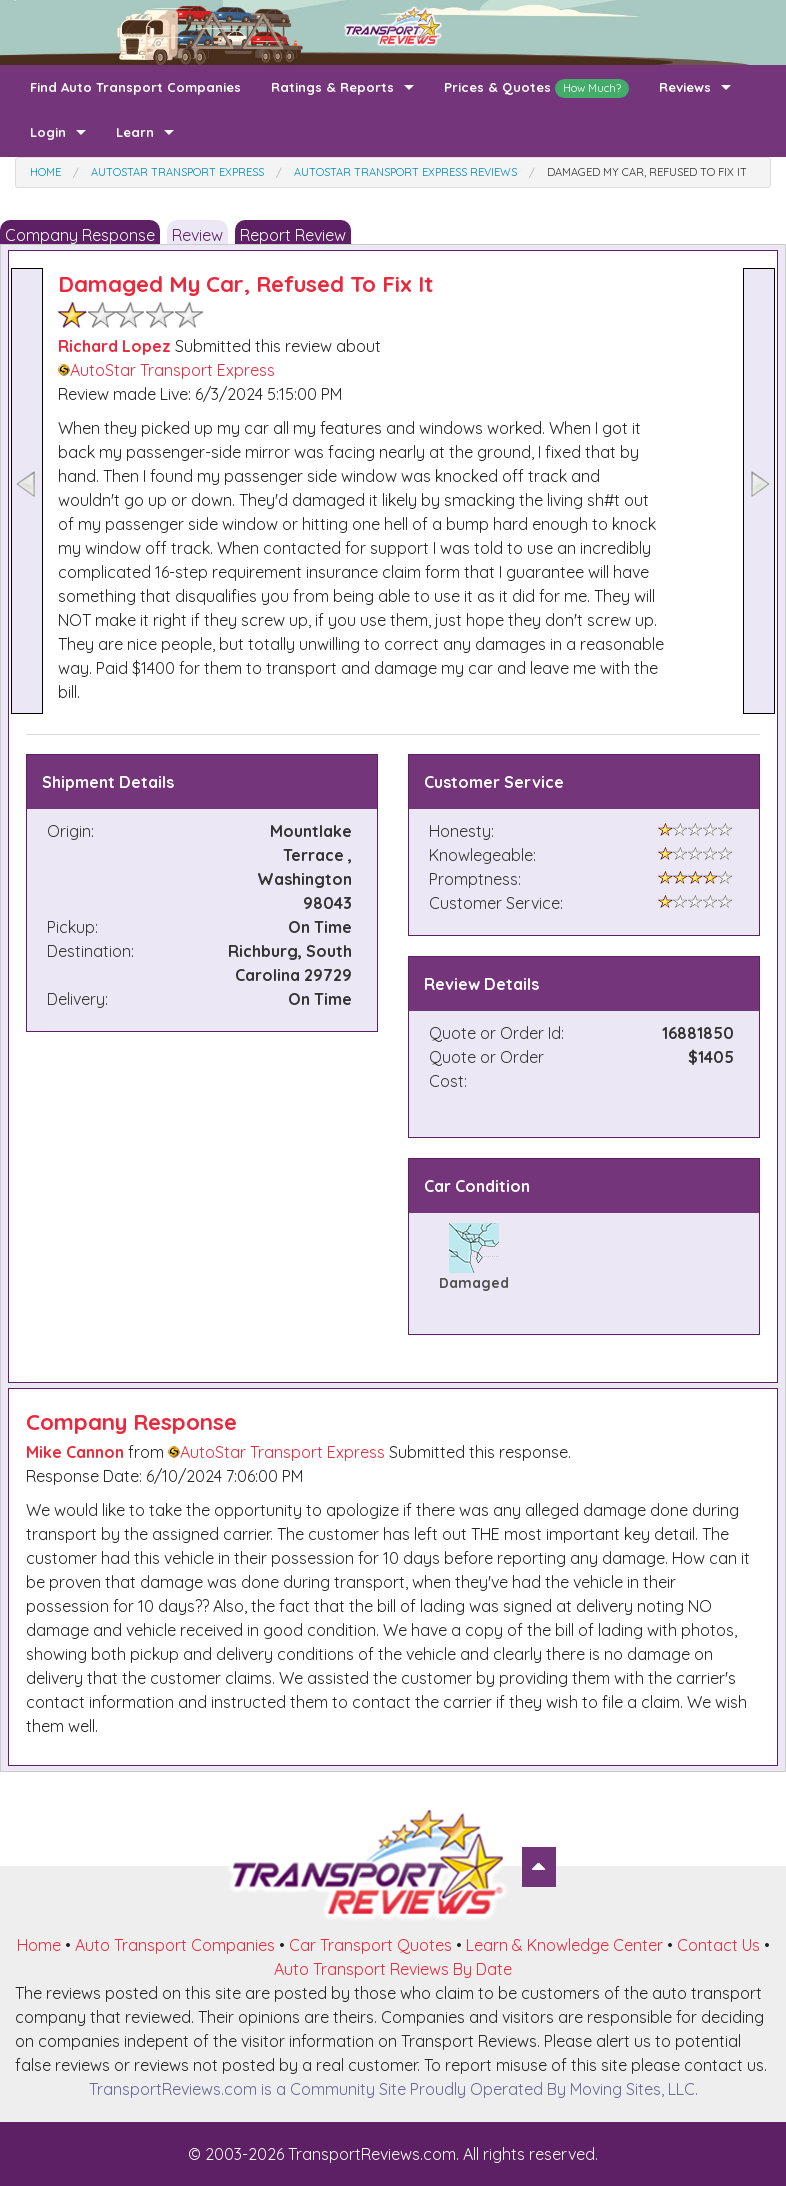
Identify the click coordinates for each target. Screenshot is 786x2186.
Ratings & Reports (332, 87)
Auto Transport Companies (175, 1945)
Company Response (80, 235)
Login (48, 132)
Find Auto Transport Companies (135, 87)
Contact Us (718, 1945)
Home (39, 1945)
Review (197, 235)
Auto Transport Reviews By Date (393, 1969)
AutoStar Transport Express (166, 370)
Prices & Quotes (536, 88)
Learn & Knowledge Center (564, 1945)
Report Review (293, 235)
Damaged (474, 1283)
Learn (135, 132)
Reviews (685, 87)
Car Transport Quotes (370, 1945)
